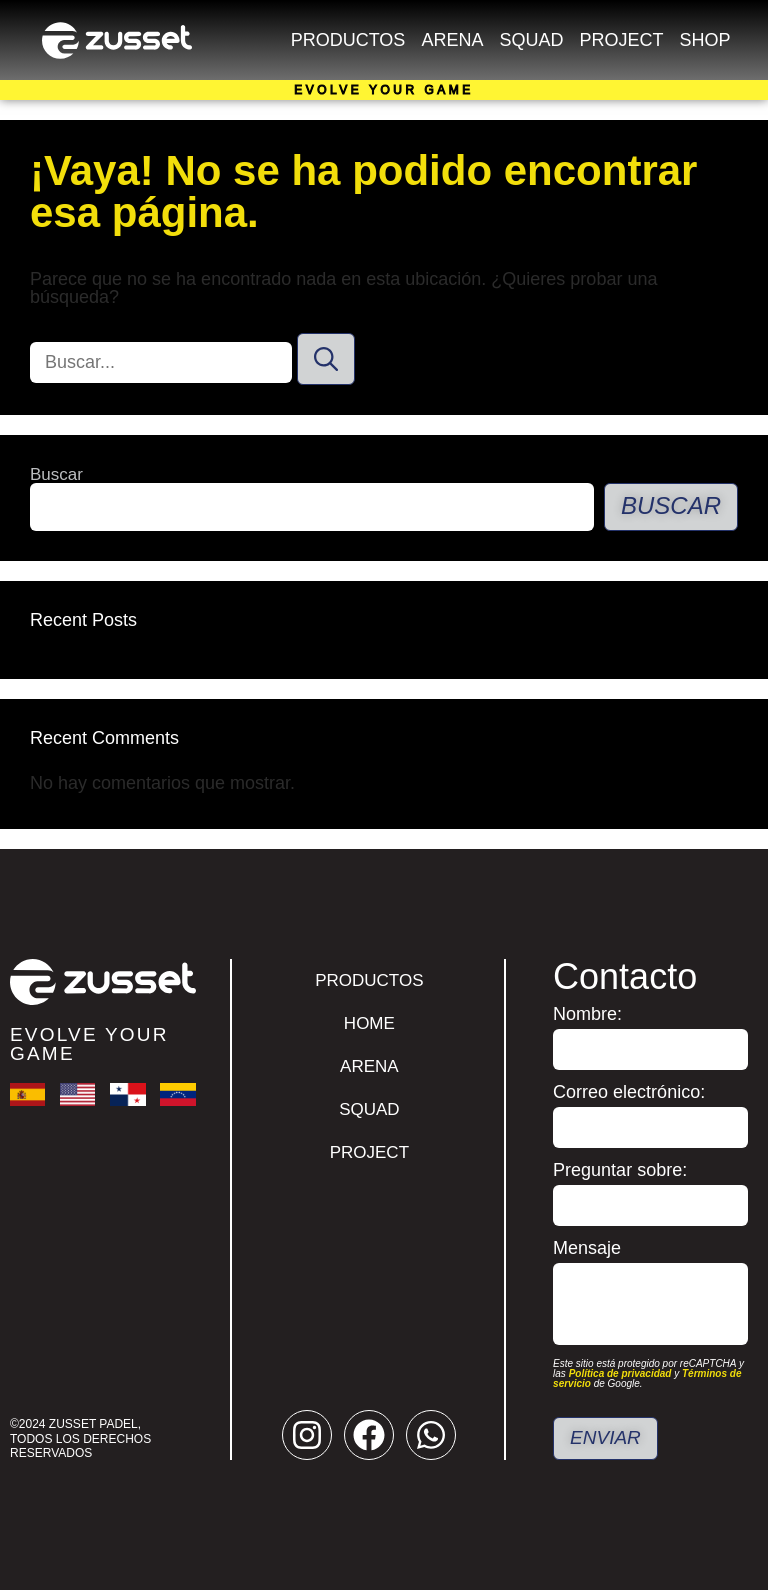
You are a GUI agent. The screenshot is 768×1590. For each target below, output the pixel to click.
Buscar (56, 474)
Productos (348, 40)
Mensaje (587, 1248)
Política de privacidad (620, 1373)
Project (621, 40)
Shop (704, 40)
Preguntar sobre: (620, 1170)
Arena (452, 40)
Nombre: (587, 1014)
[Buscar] (326, 359)
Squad (531, 40)
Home (369, 1023)
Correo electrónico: (629, 1092)
